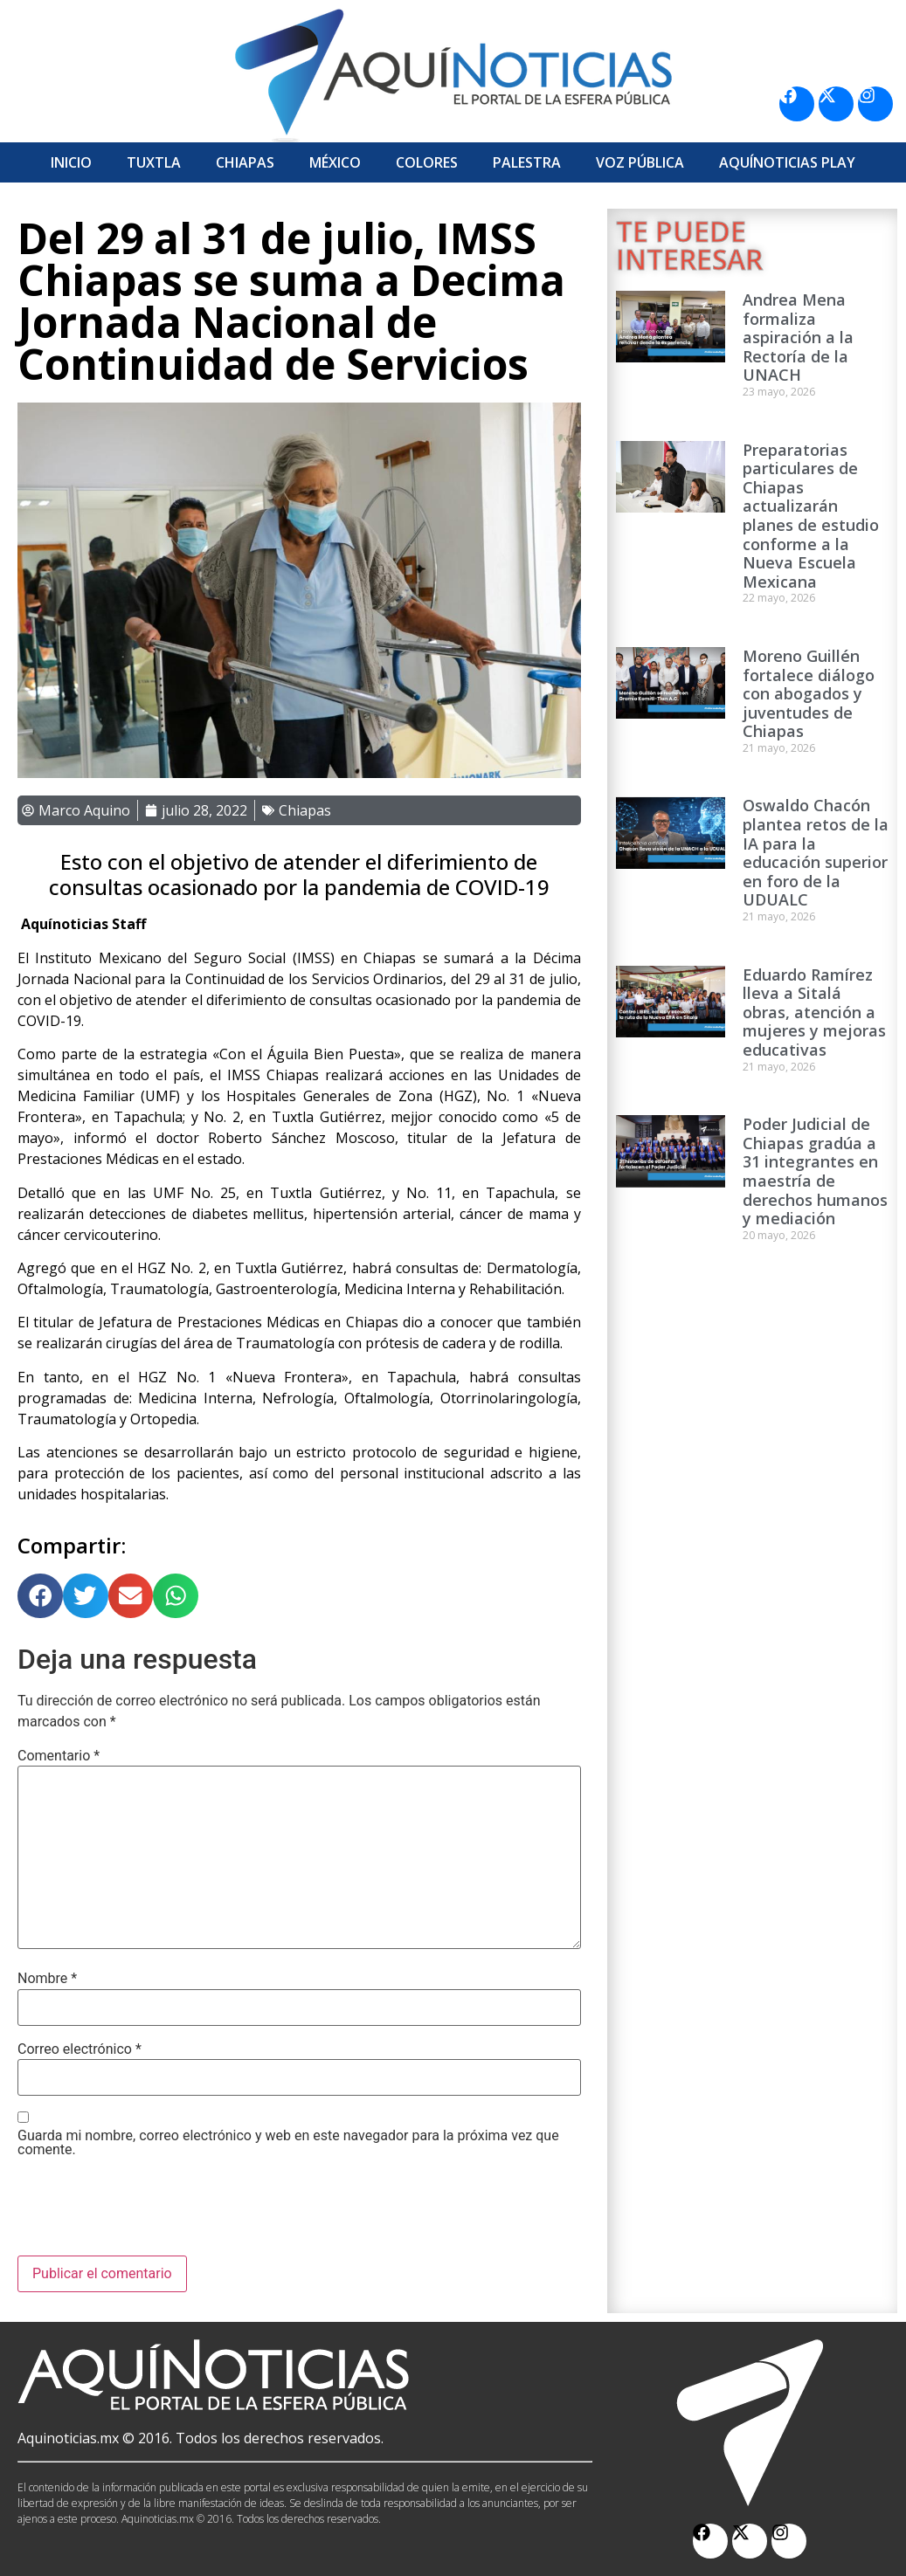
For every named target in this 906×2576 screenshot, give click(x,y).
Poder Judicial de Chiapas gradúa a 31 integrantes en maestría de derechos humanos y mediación (815, 1171)
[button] (40, 1596)
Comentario (58, 1756)
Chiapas (245, 162)
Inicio (71, 162)
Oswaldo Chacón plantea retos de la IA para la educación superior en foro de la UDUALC (816, 852)
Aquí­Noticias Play (787, 162)
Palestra (527, 162)
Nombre (47, 1979)
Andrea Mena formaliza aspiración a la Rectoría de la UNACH (798, 337)
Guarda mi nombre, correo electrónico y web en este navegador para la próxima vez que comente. (288, 2143)
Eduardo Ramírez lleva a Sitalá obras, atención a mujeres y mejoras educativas (814, 1012)
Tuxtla (154, 162)
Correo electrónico (79, 2049)
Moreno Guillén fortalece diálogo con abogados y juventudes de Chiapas (809, 693)
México (335, 162)
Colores (427, 162)
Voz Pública (640, 162)
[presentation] (150, 2213)
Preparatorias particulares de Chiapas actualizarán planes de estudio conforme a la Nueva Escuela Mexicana (811, 515)
